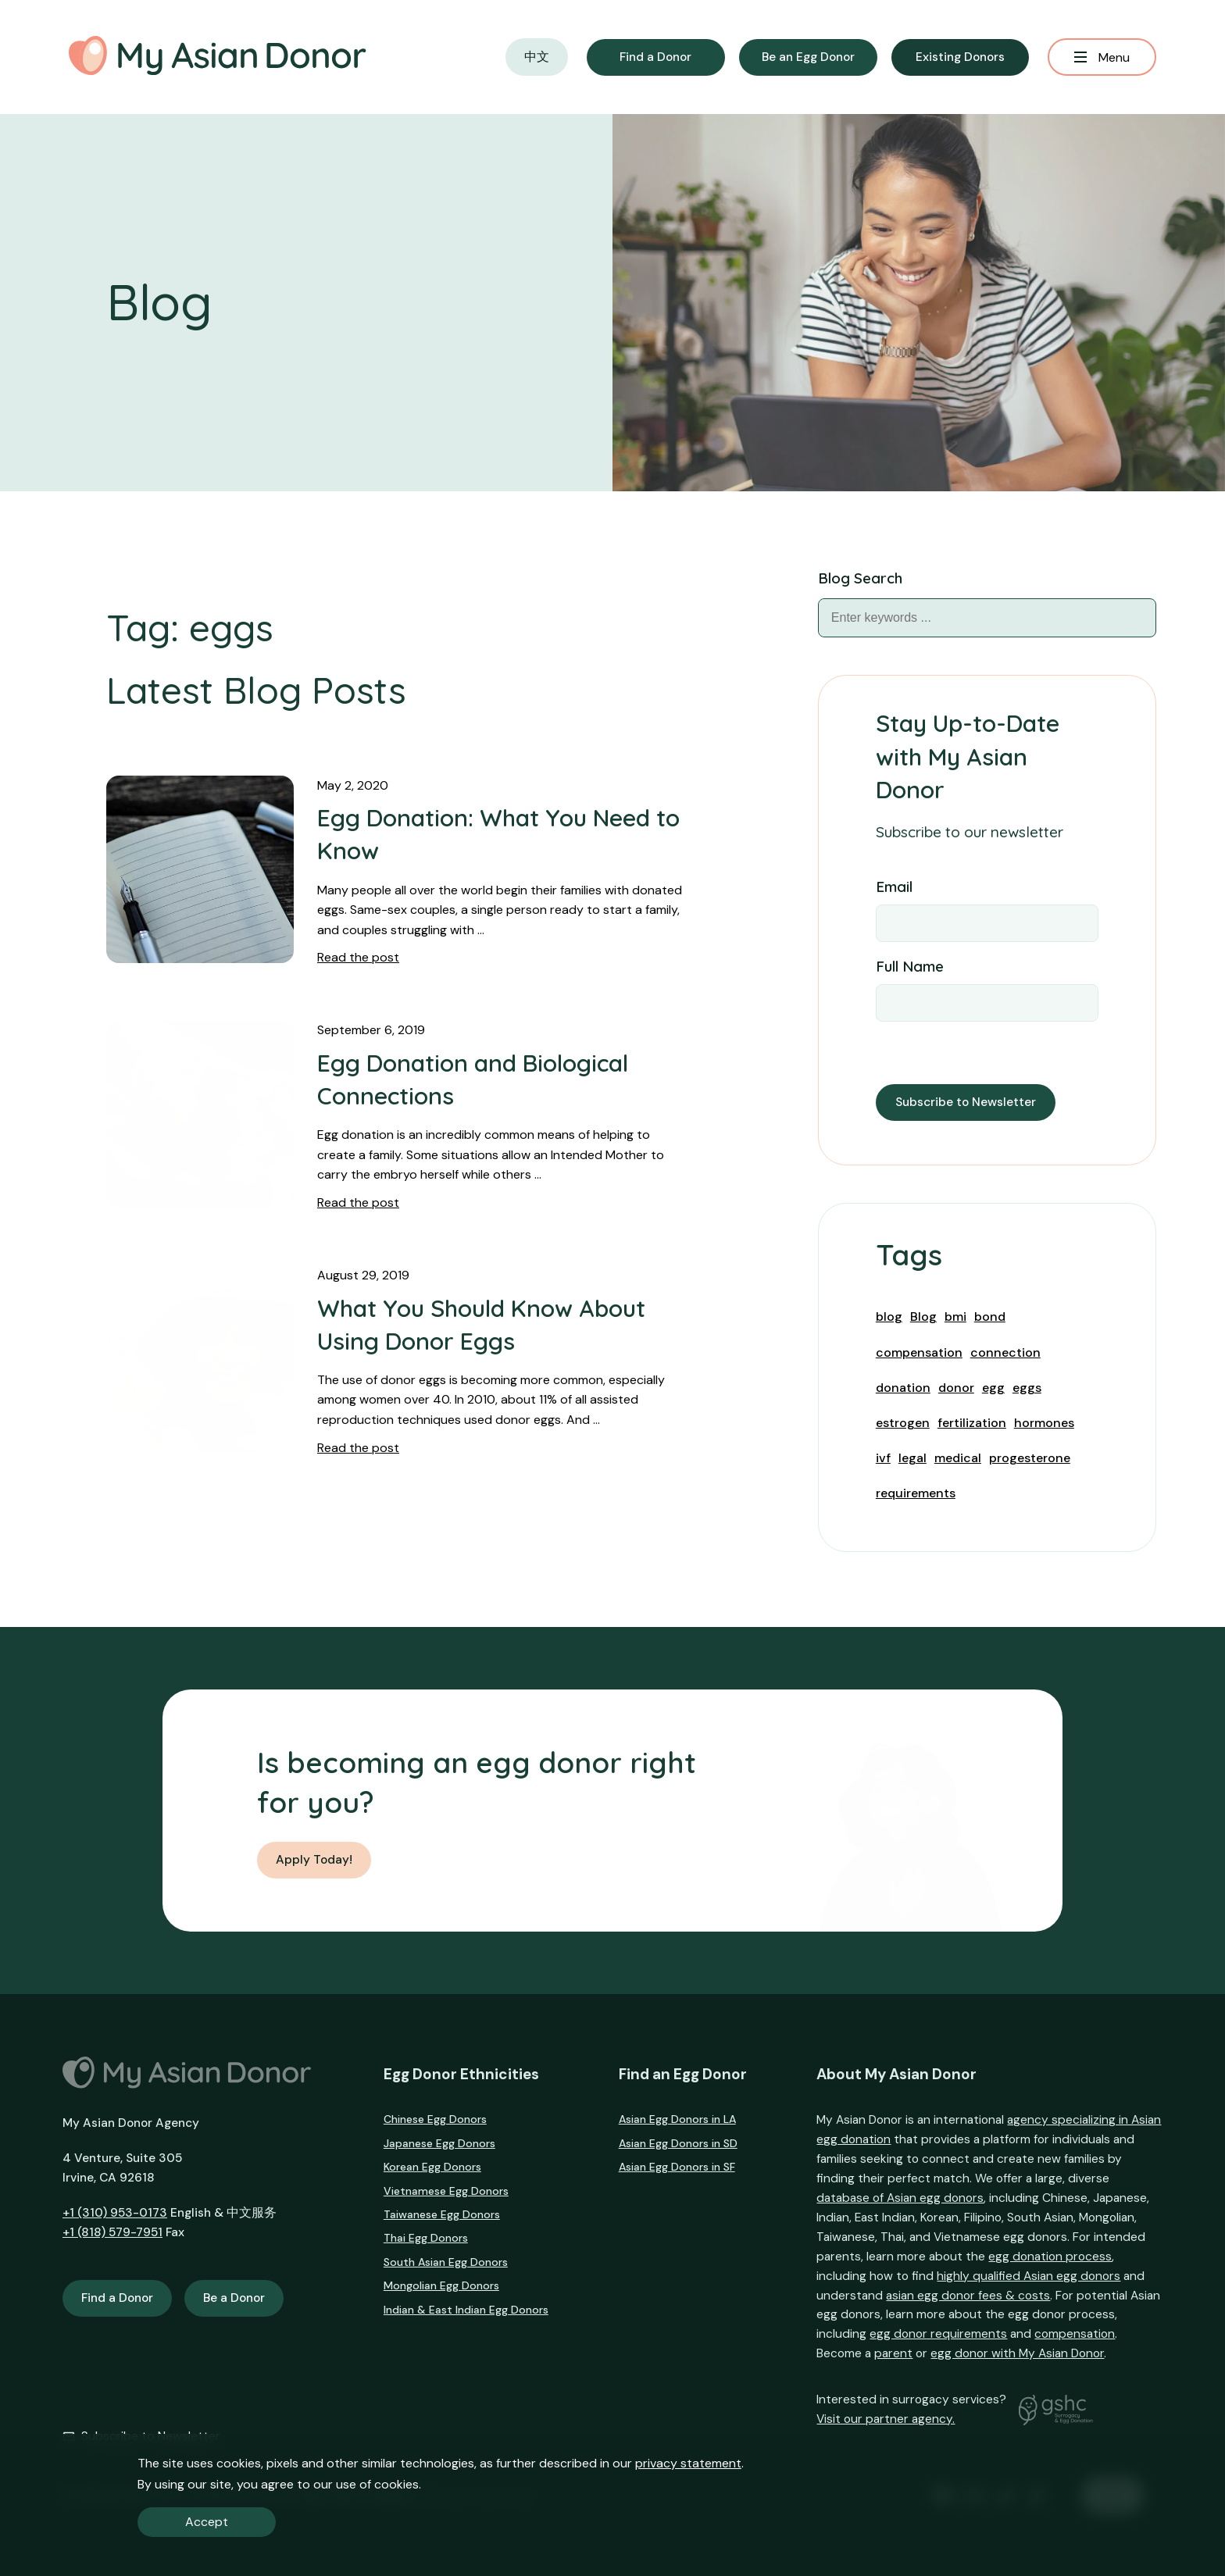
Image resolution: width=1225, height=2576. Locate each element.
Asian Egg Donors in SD (678, 2143)
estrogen (903, 1423)
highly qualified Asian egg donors (1028, 2276)
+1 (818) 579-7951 (112, 2232)
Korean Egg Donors (432, 2167)
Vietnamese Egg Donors (446, 2191)
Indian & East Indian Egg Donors (466, 2310)
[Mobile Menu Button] (1102, 57)
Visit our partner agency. (885, 2419)
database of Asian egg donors (900, 2198)
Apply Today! (314, 1860)
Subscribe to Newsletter (965, 1102)
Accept (206, 2522)
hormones (1044, 1423)
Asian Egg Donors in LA (677, 2119)
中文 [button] (536, 56)
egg (993, 1387)
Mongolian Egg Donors (441, 2285)
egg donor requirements (938, 2334)
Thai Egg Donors (426, 2238)
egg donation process (1050, 2256)
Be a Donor (234, 2298)
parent (893, 2353)
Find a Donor (117, 2298)
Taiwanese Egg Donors (442, 2214)
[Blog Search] (1136, 618)
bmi (955, 1316)
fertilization (972, 1423)
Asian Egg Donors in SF (677, 2167)
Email (894, 886)
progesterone (1029, 1458)
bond (989, 1316)
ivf (883, 1458)
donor (956, 1387)
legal (912, 1458)
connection (1005, 1352)
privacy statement (688, 2463)
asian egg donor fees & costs (968, 2295)
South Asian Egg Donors (446, 2262)
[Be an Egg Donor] (808, 57)
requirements (915, 1493)
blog (889, 1316)
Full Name (910, 966)
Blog (923, 1316)
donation (903, 1387)
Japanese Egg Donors (439, 2143)
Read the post (358, 957)
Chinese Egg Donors (435, 2119)
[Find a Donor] (656, 57)
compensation (919, 1352)
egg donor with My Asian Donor (1017, 2353)
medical (957, 1458)
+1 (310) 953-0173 (114, 2213)
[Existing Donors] (960, 57)
